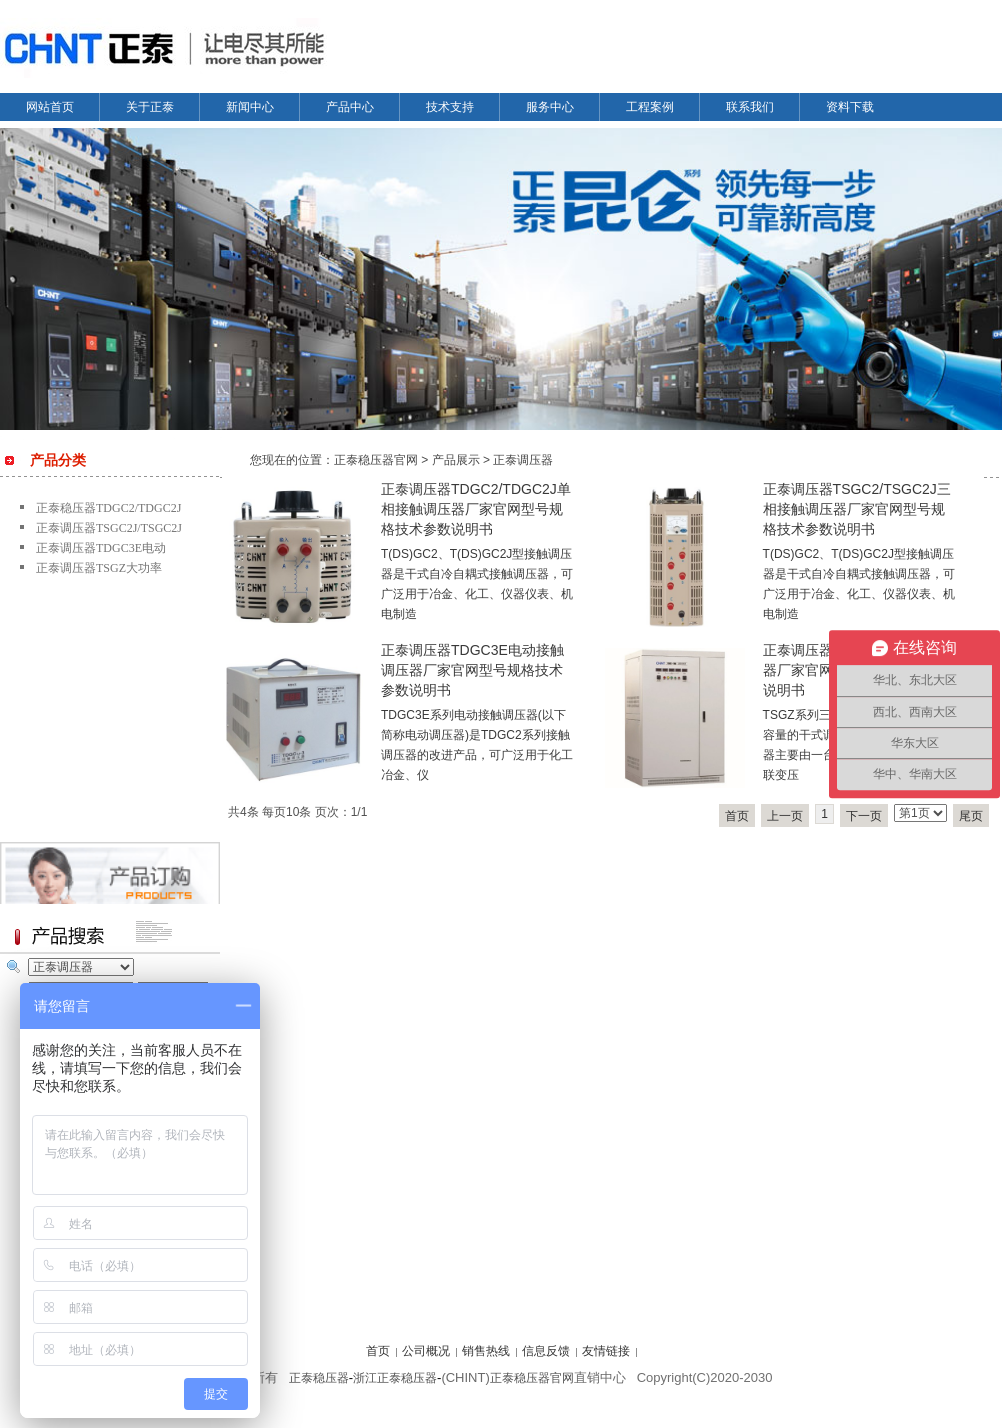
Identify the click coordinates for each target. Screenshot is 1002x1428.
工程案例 (650, 107)
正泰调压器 (523, 460)
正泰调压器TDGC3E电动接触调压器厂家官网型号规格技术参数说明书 (472, 670)
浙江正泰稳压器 (395, 1378)
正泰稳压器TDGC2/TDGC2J (108, 508)
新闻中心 (250, 107)
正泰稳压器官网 (376, 460)
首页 (737, 816)
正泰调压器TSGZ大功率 (99, 568)
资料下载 (850, 107)
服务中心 (550, 107)
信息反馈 (546, 1351)
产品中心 (350, 107)
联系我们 (750, 107)
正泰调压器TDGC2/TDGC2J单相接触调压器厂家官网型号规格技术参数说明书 (476, 509)
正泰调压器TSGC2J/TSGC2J (109, 528)
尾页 (971, 816)
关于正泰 (150, 107)
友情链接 (606, 1351)
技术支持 (450, 107)
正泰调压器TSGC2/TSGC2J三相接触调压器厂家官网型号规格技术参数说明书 (857, 509)
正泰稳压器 (319, 1378)
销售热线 (486, 1351)
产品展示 (456, 460)
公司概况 (426, 1351)
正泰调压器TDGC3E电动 (101, 548)
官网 (562, 1378)
